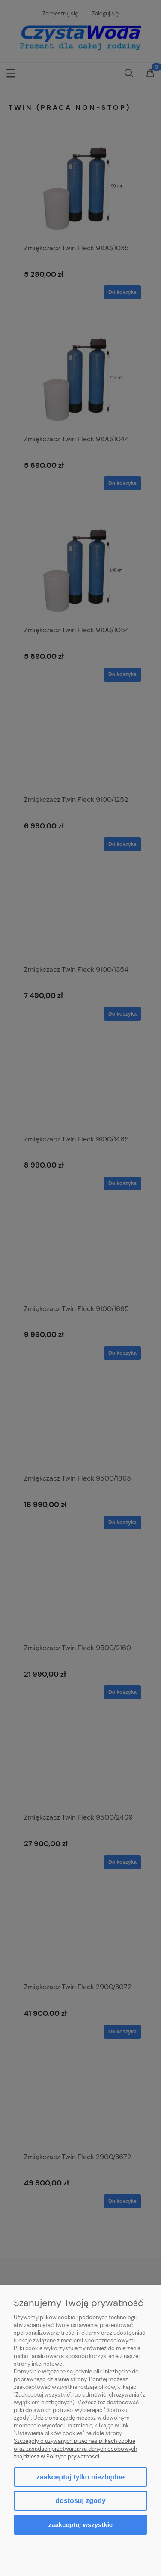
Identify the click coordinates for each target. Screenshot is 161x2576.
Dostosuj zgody (80, 2500)
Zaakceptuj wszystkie (80, 2524)
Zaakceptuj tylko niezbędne (80, 2477)
